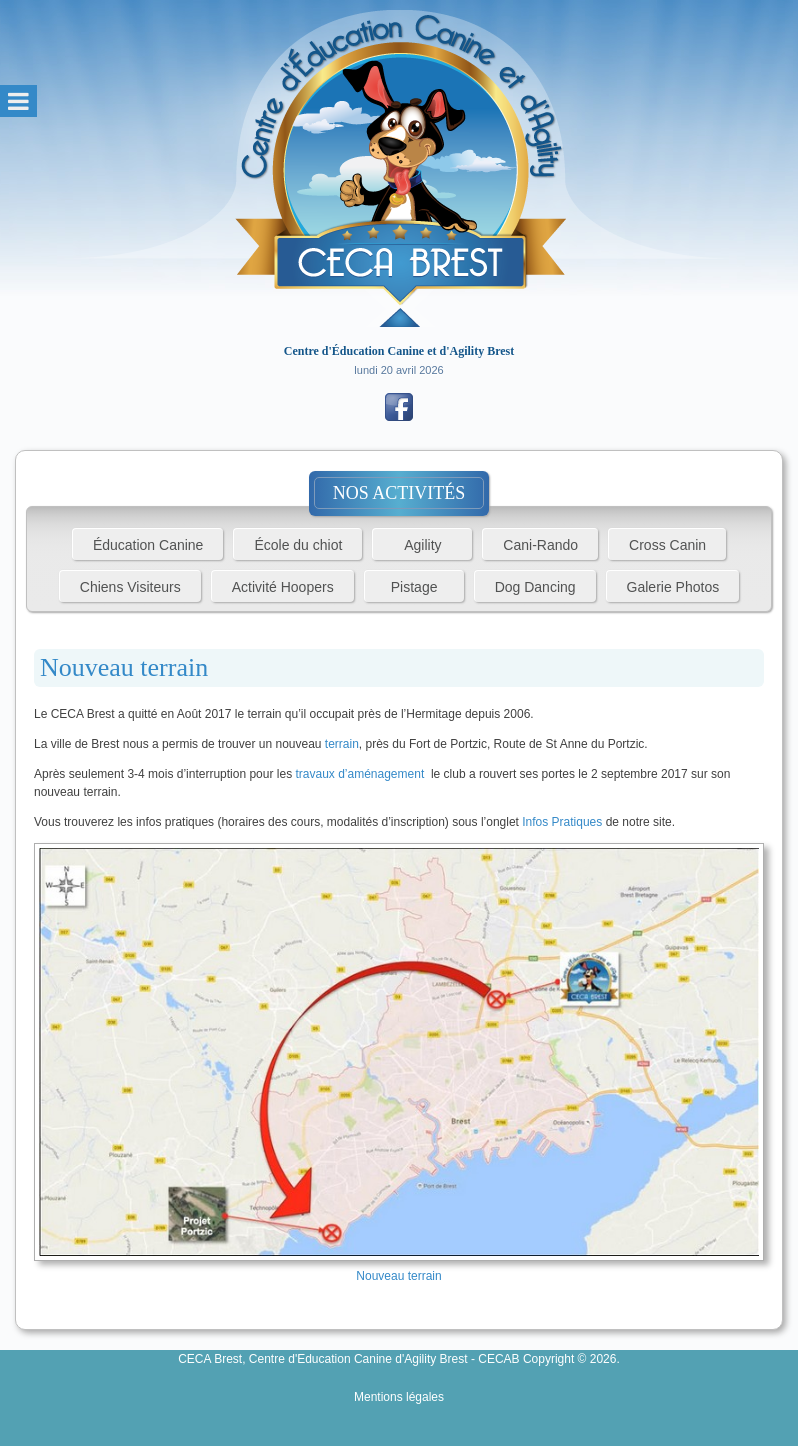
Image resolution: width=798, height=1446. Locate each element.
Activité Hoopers (283, 587)
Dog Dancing (535, 587)
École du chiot (298, 545)
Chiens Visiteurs (130, 587)
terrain (342, 744)
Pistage (414, 587)
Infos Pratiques (562, 822)
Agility (422, 545)
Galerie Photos (673, 587)
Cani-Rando (540, 545)
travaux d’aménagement (359, 774)
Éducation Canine (148, 545)
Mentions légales (399, 1397)
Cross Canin (667, 545)
